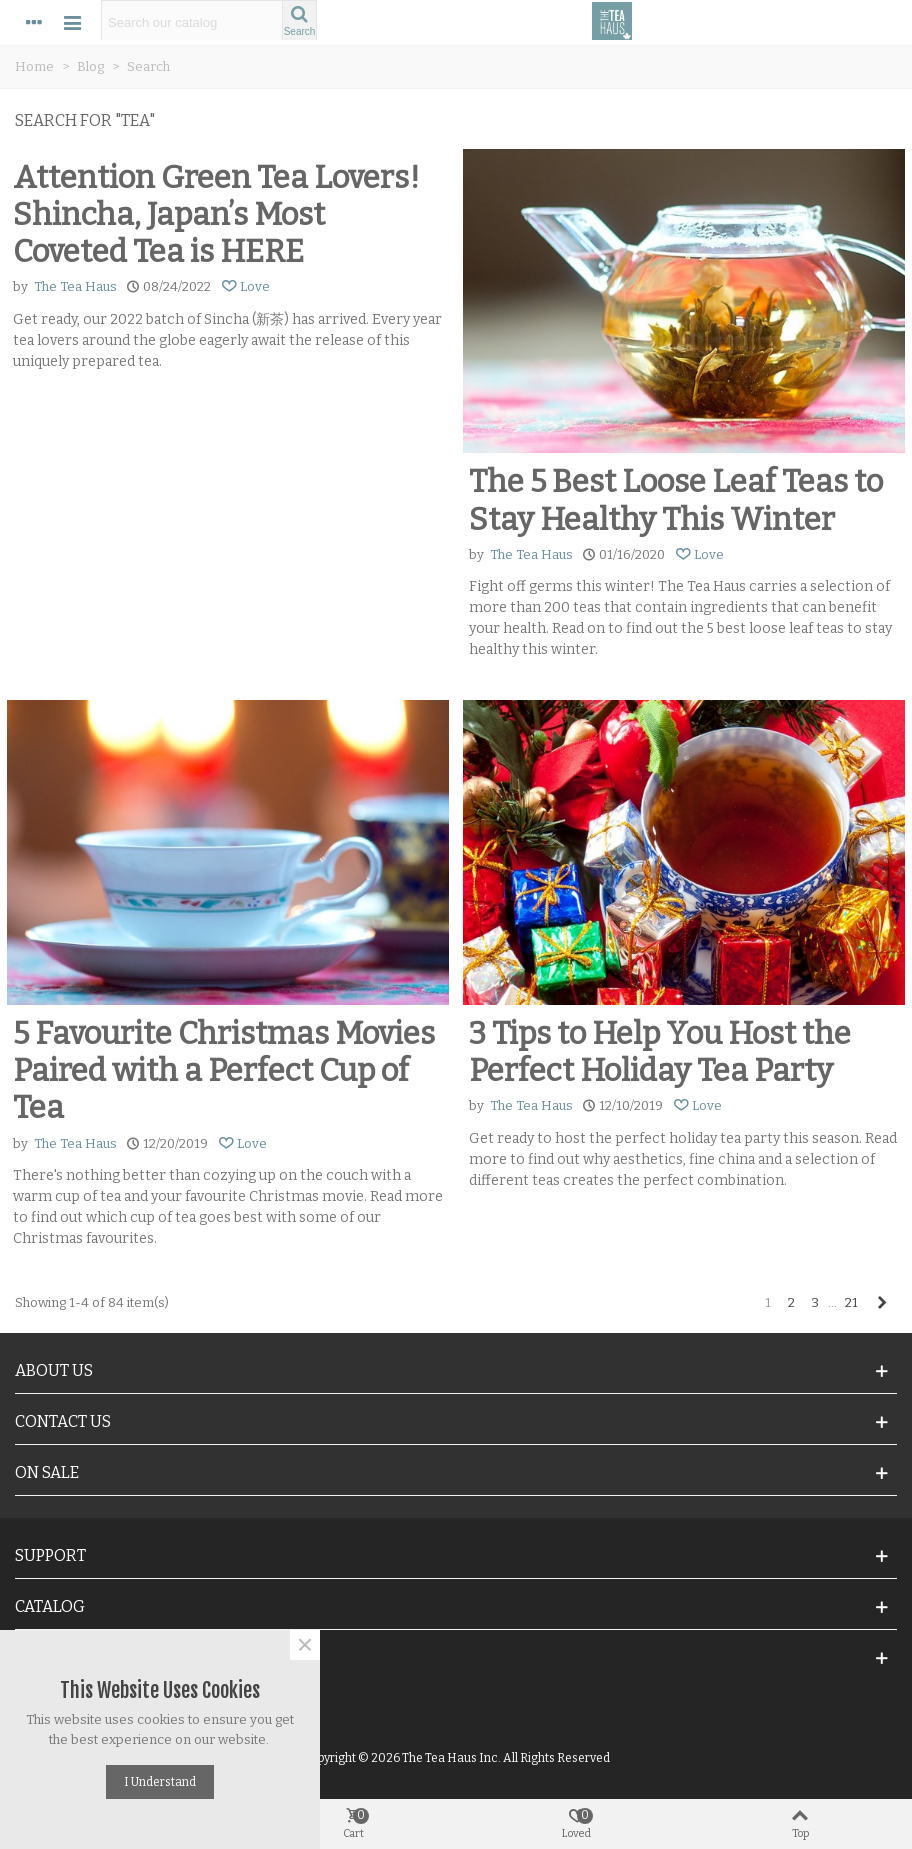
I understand (160, 1782)
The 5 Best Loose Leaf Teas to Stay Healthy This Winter (676, 500)
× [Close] (305, 1645)
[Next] (881, 1303)
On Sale (47, 1472)
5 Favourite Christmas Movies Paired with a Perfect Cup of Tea (224, 1070)
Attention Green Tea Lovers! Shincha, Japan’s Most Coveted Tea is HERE (216, 214)
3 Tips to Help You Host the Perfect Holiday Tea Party (660, 1052)
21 (851, 1302)
